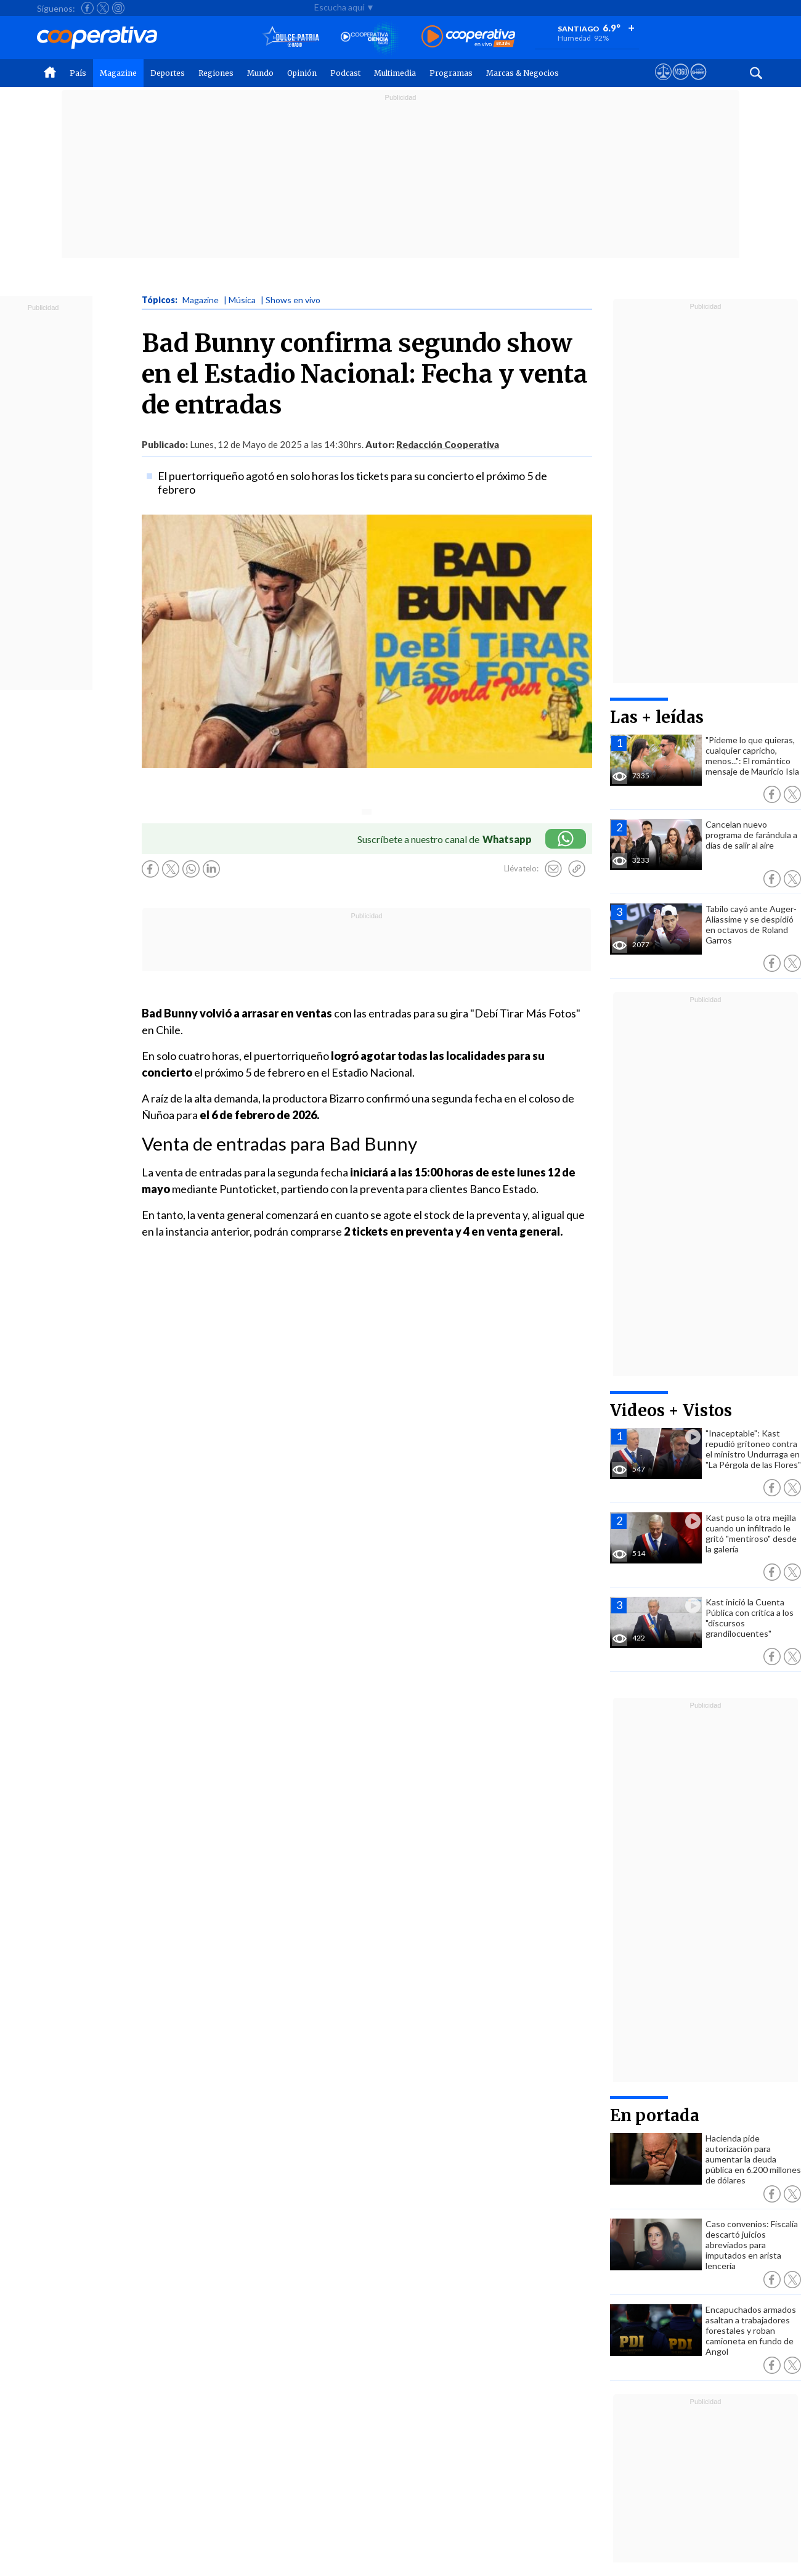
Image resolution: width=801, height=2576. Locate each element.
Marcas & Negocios (522, 73)
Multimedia (395, 73)
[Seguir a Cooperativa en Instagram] (118, 8)
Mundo (260, 73)
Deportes (167, 73)
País (78, 73)
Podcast (345, 73)
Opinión (302, 73)
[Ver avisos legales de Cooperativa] (663, 83)
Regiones (216, 73)
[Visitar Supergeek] (698, 83)
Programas (451, 73)
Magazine (118, 73)
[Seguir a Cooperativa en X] (103, 8)
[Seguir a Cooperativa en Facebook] (87, 8)
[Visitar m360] (680, 83)
